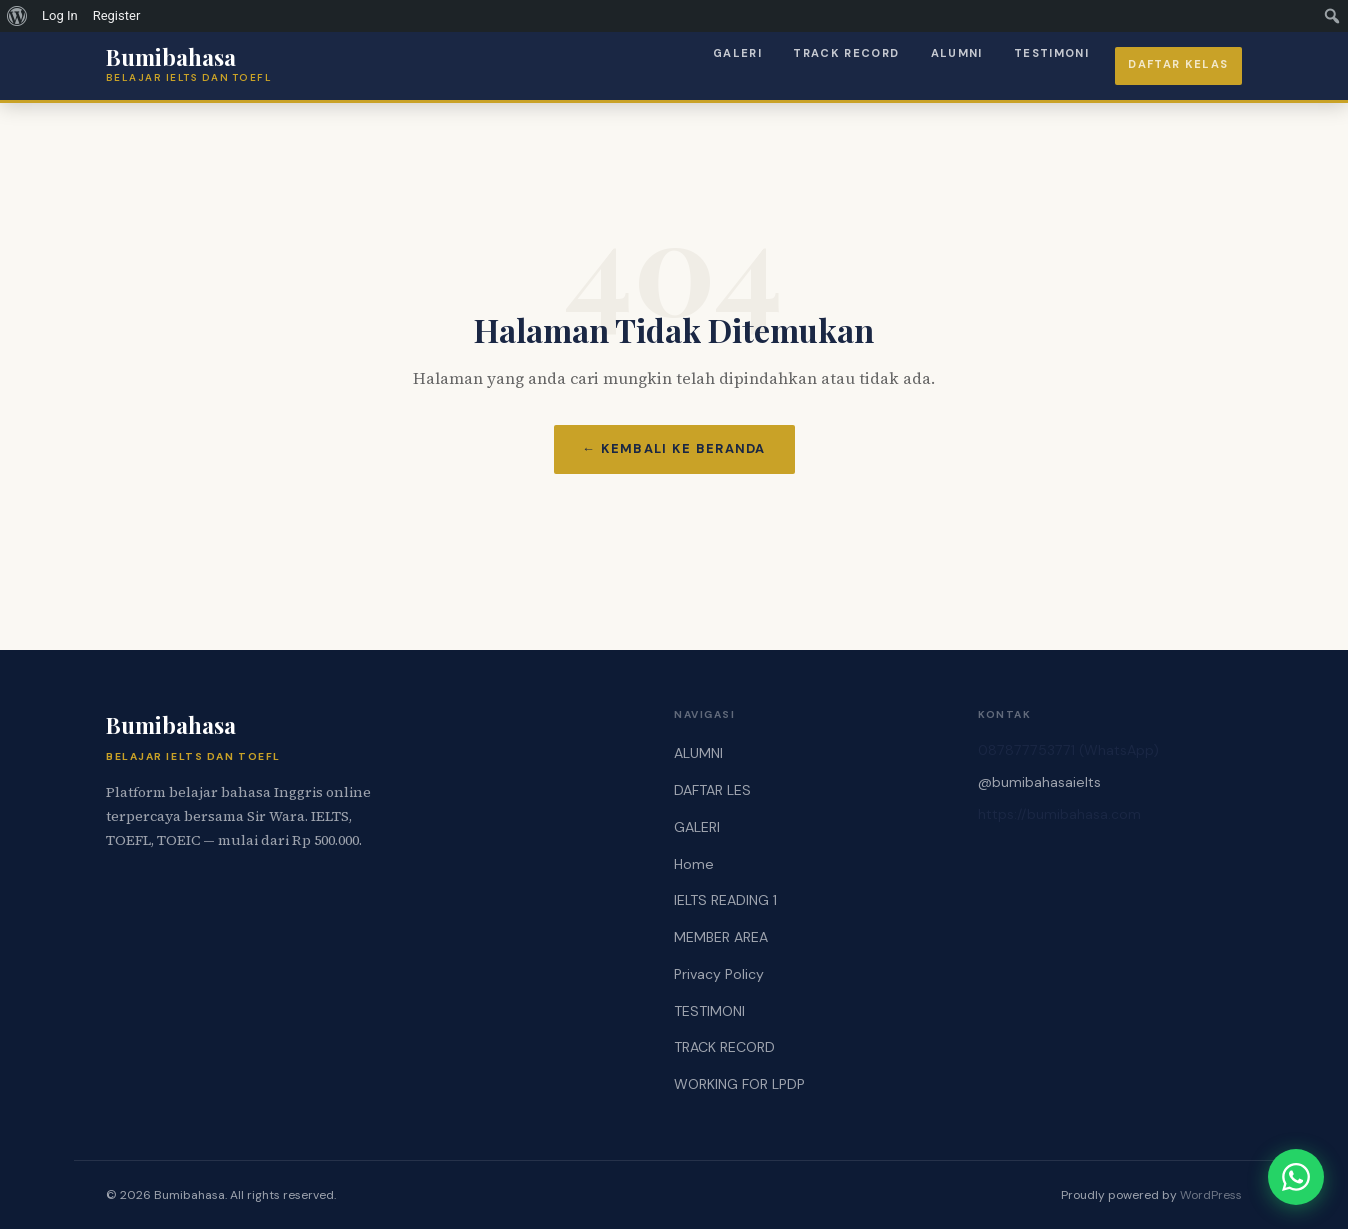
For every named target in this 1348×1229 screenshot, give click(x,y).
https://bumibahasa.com (1059, 814)
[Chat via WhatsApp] (1296, 1177)
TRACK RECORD (846, 53)
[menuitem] (17, 16)
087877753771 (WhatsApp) (1068, 750)
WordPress (1211, 1195)
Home (694, 864)
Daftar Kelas (1178, 64)
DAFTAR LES (712, 790)
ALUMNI (957, 53)
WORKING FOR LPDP (739, 1084)
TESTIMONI (1051, 53)
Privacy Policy (719, 974)
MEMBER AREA (721, 937)
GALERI (737, 53)
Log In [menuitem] (60, 15)
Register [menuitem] (117, 15)
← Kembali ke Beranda (673, 448)
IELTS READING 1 (725, 900)
